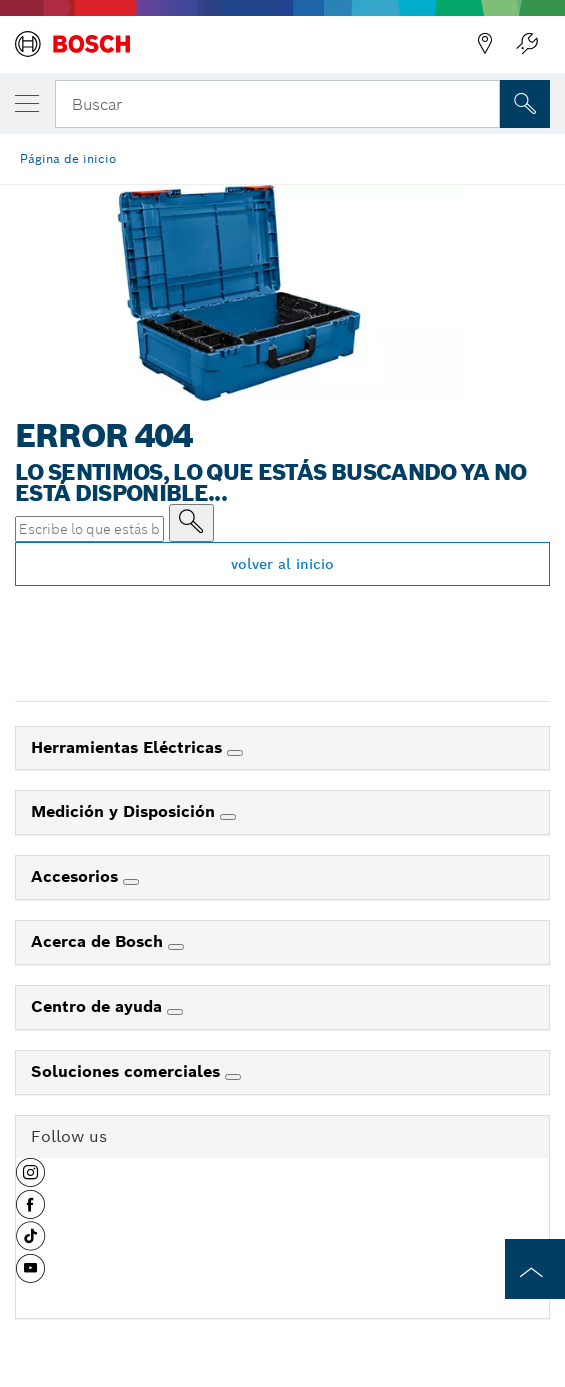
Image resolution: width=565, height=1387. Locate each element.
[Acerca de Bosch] (176, 947)
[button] (30, 1180)
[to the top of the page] (535, 1269)
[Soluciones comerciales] (233, 1077)
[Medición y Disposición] (228, 817)
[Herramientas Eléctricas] (235, 753)
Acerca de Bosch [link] (99, 941)
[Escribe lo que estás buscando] (191, 523)
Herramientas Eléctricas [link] (129, 747)
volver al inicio (282, 564)
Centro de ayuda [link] (99, 1006)
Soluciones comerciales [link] (128, 1071)
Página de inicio (68, 158)
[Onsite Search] (525, 104)
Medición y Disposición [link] (125, 811)
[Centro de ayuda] (175, 1012)
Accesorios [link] (77, 876)
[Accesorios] (131, 882)
